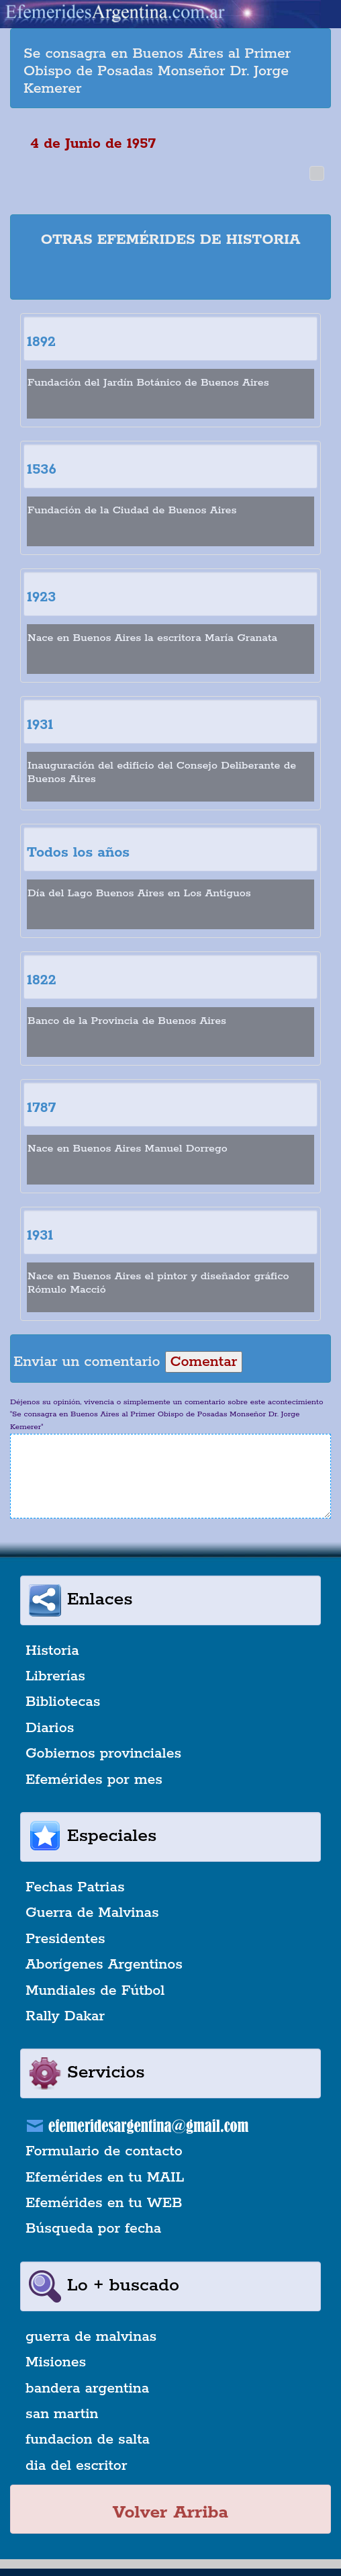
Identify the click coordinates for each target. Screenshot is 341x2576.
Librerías (55, 1676)
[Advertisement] (180, 276)
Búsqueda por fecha (93, 2228)
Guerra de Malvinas (92, 1912)
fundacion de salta (88, 2439)
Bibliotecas (63, 1701)
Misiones (56, 2362)
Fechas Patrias (75, 1887)
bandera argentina (87, 2388)
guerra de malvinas (91, 2336)
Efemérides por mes (94, 1779)
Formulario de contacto (104, 2151)
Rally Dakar (65, 2016)
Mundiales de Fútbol (95, 1990)
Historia (52, 1650)
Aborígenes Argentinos (104, 1964)
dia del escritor (76, 2465)
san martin (62, 2414)
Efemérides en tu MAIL (105, 2177)
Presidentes (65, 1939)
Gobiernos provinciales (103, 1753)
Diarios (50, 1728)
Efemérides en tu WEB (104, 2203)
